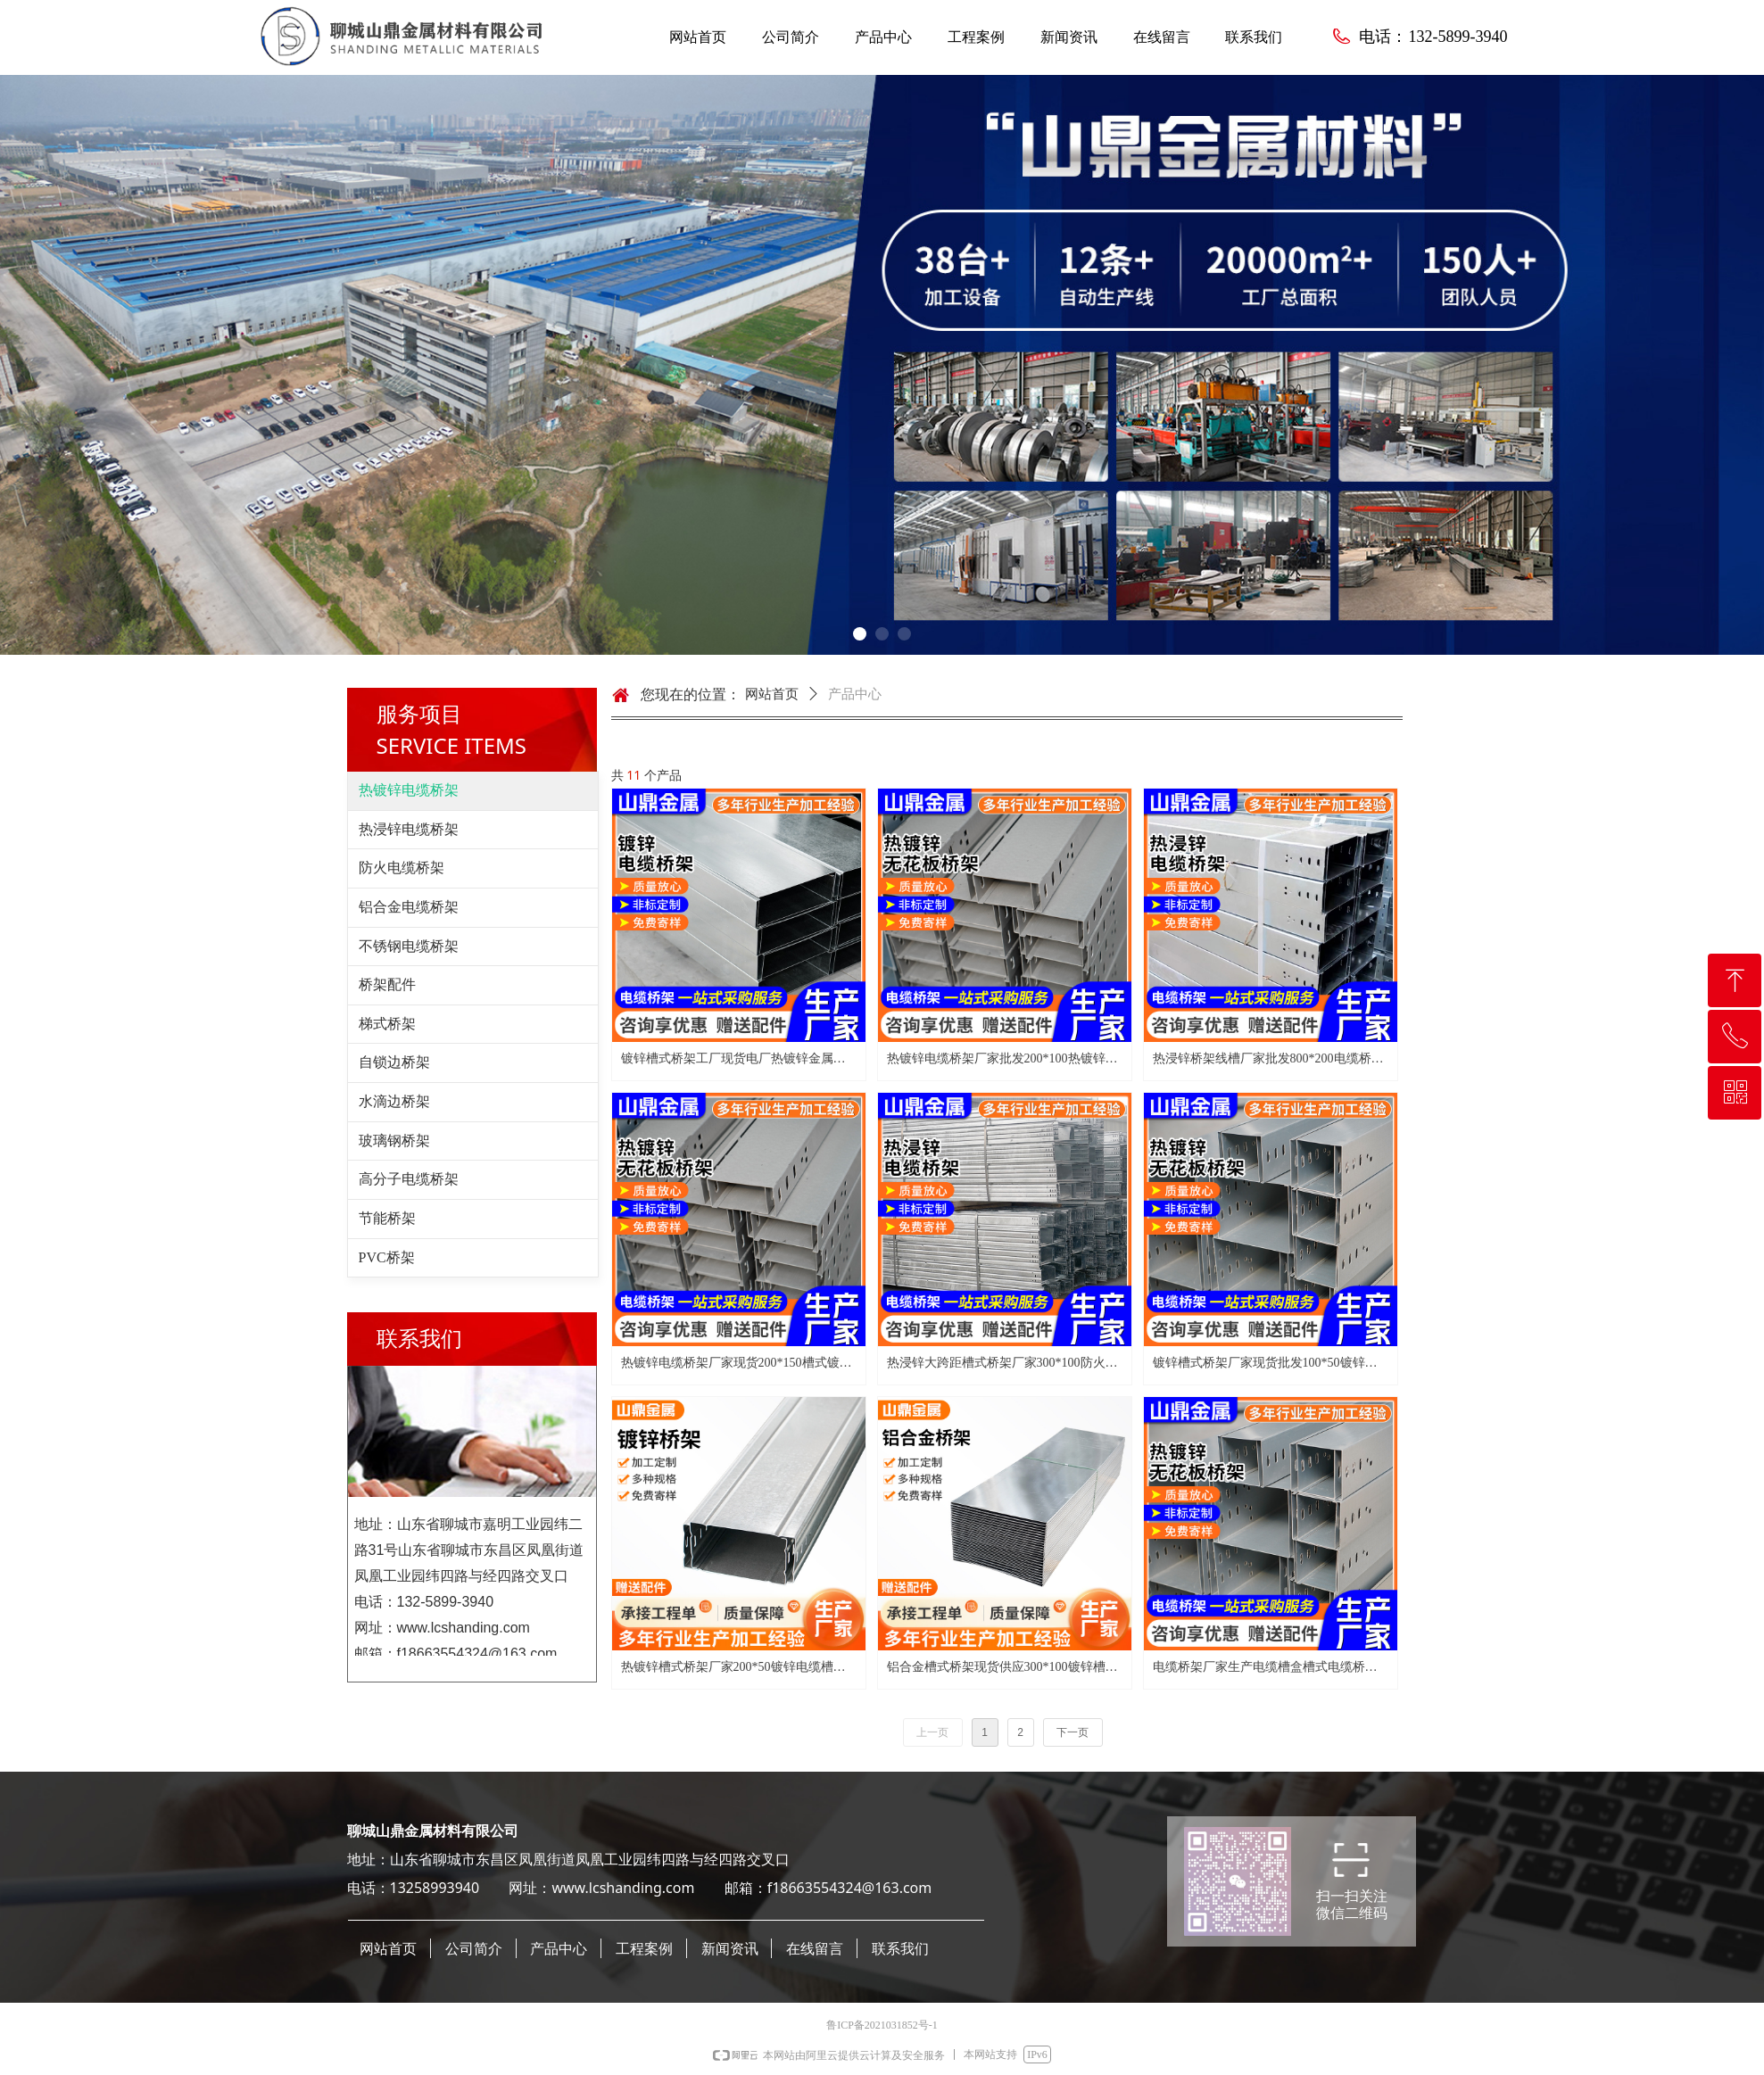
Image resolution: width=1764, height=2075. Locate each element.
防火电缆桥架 (401, 867)
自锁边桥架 (394, 1062)
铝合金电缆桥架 (409, 906)
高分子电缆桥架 (409, 1178)
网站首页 (772, 694)
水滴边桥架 (394, 1101)
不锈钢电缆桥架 (409, 946)
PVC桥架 (387, 1257)
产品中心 (855, 694)
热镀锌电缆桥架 (409, 790)
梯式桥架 (387, 1023)
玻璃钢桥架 (394, 1140)
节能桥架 (387, 1218)
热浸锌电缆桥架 (409, 829)
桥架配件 (387, 984)
